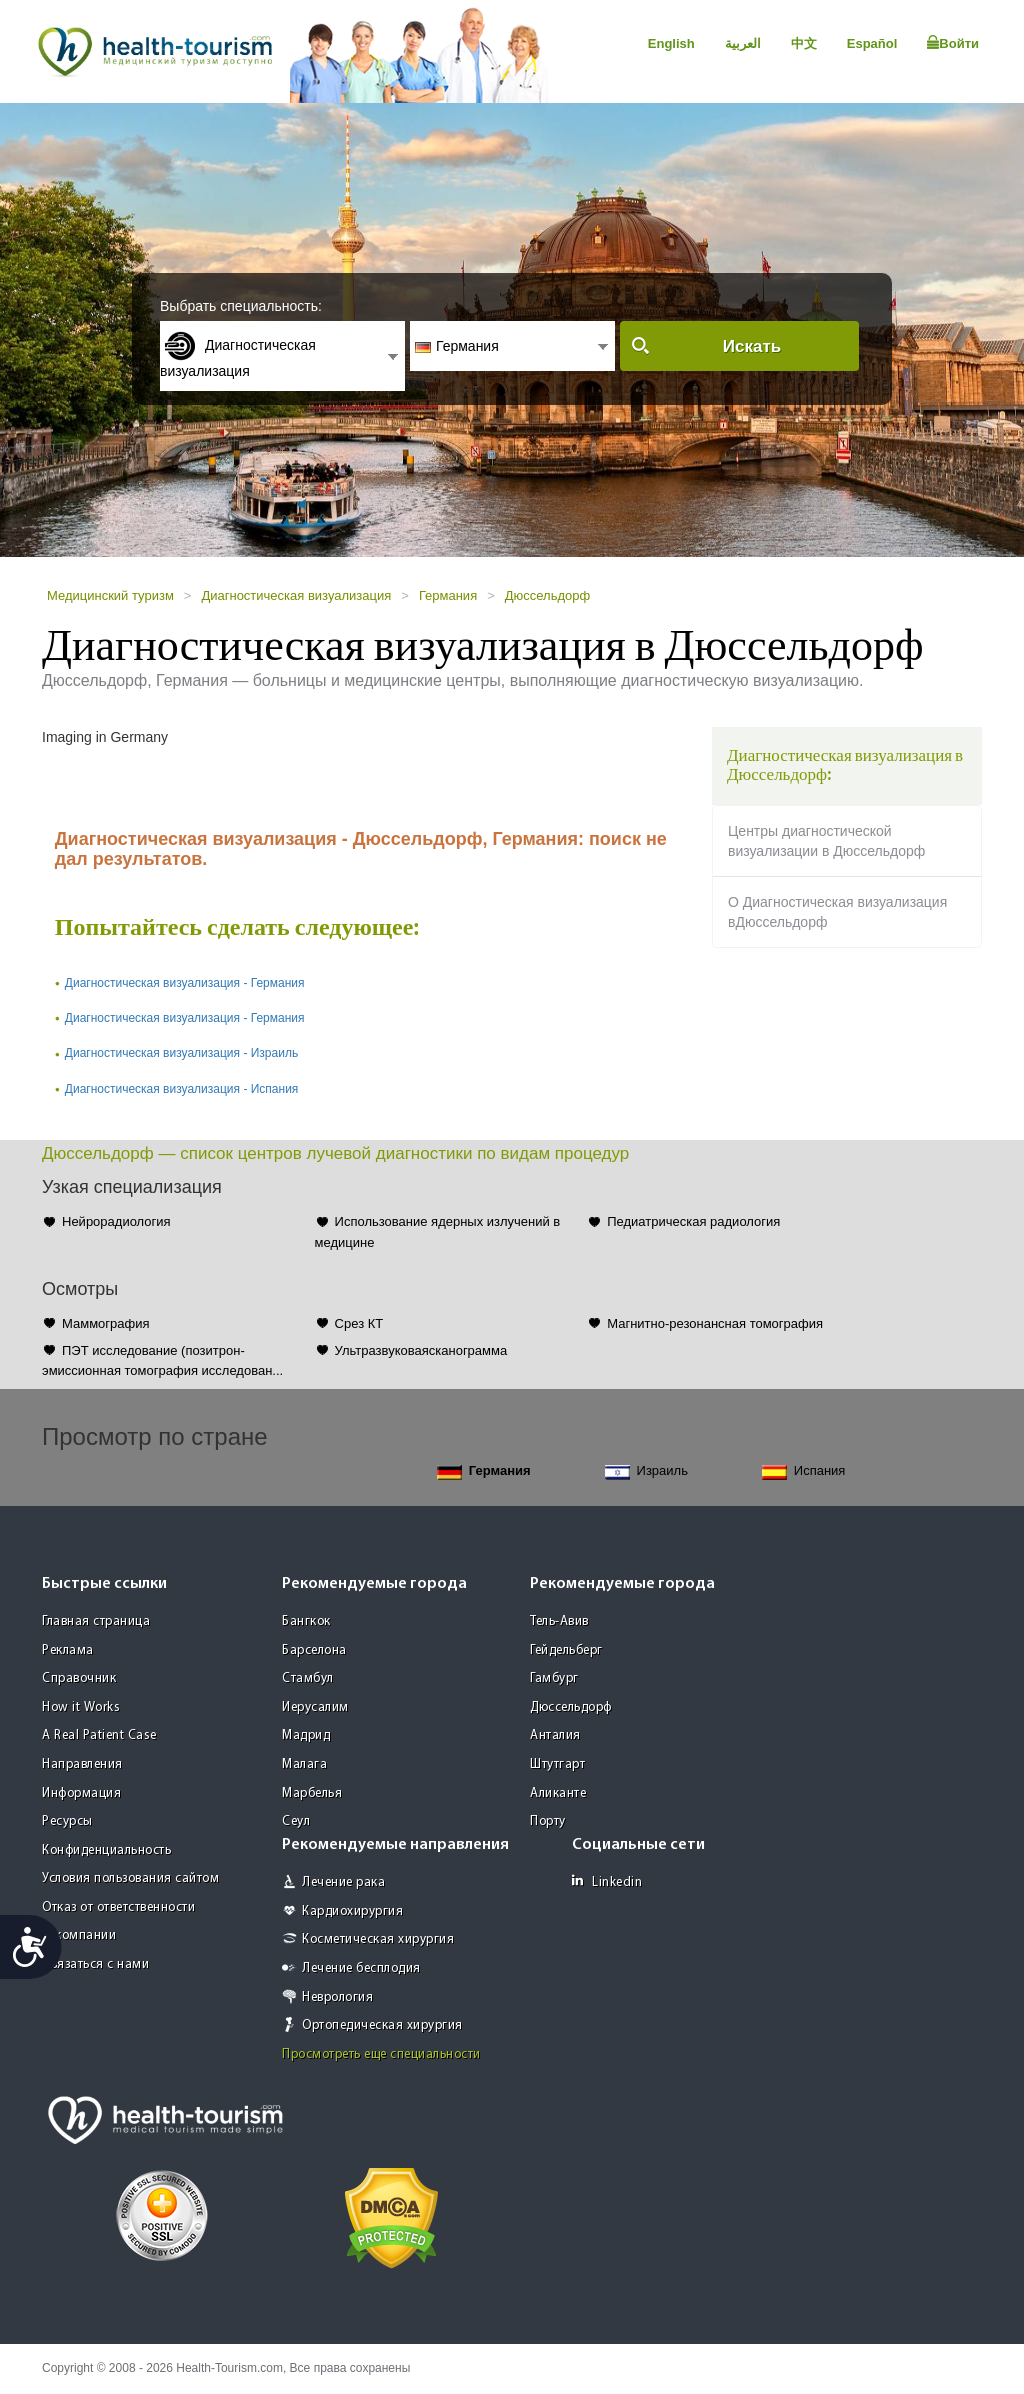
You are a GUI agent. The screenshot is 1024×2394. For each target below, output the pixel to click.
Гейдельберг (566, 1650)
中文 (804, 43)
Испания (804, 1471)
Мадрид (306, 1735)
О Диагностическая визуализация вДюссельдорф (837, 912)
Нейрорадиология (116, 1221)
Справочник (79, 1678)
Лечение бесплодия (361, 1968)
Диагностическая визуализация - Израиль (181, 1053)
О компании (79, 1935)
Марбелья (312, 1793)
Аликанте (558, 1793)
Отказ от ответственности (118, 1907)
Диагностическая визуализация (296, 595)
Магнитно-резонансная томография (715, 1323)
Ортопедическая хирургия (382, 2025)
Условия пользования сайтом (130, 1878)
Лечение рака (343, 1882)
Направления (82, 1764)
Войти (953, 43)
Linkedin (607, 1881)
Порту (548, 1821)
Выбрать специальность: (241, 306)
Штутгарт (557, 1764)
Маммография (106, 1323)
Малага (304, 1764)
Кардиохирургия (352, 1911)
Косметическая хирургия (378, 1939)
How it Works (81, 1707)
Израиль (646, 1471)
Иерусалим (315, 1707)
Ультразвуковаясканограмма (421, 1350)
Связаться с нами (95, 1964)
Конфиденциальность (106, 1850)
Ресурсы (67, 1821)
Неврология (337, 1997)
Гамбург (554, 1678)
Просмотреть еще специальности (381, 2054)
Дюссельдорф (547, 595)
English (671, 43)
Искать (752, 346)
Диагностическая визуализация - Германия (185, 983)
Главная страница (96, 1621)
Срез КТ (359, 1323)
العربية (743, 43)
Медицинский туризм (110, 595)
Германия (448, 595)
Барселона (314, 1650)
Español (872, 43)
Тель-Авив (559, 1621)
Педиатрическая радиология (693, 1221)
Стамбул (308, 1678)
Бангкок (306, 1621)
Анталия (555, 1735)
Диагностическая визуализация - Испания (182, 1089)
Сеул (296, 1821)
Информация (81, 1793)
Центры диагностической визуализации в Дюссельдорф (826, 841)
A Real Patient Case (99, 1735)
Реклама (68, 1650)
